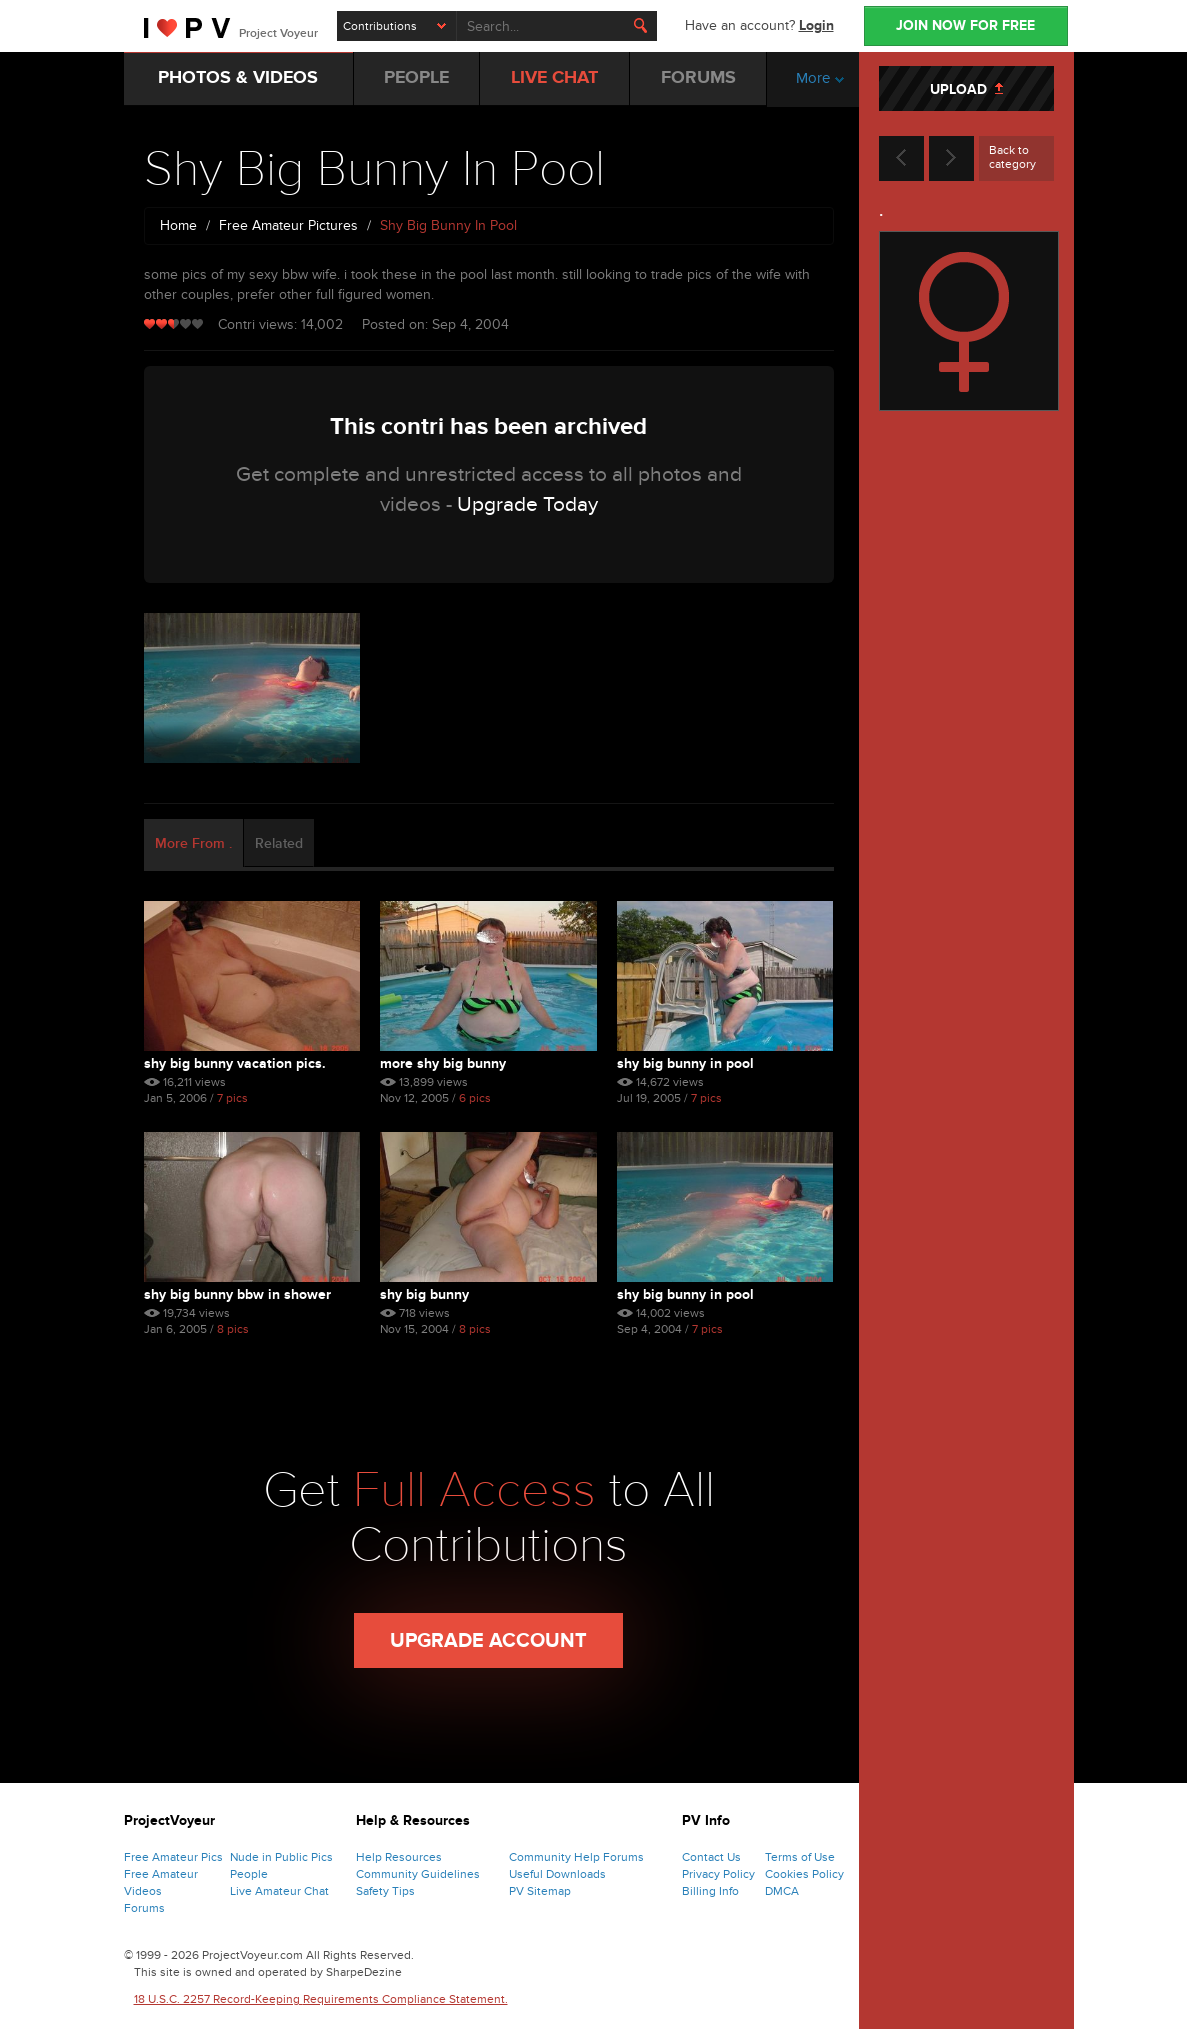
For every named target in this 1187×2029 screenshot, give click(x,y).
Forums (144, 1908)
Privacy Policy (718, 1874)
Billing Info (710, 1891)
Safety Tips (385, 1891)
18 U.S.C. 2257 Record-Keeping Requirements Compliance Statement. (321, 1999)
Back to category (1012, 157)
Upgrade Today (527, 504)
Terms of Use (800, 1857)
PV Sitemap (540, 1891)
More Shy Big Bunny (443, 1063)
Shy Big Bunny (424, 1294)
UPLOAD (966, 89)
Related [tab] (279, 843)
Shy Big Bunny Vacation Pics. (235, 1063)
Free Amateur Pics (173, 1857)
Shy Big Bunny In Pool (685, 1063)
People (249, 1874)
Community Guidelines (418, 1874)
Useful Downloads (557, 1874)
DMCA (782, 1891)
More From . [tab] (193, 843)
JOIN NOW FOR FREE (965, 25)
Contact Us (711, 1857)
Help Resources (399, 1857)
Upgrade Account (488, 1641)
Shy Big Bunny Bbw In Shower (237, 1294)
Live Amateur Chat (279, 1891)
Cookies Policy (804, 1874)
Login (816, 25)
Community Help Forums (576, 1857)
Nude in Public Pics (281, 1857)
